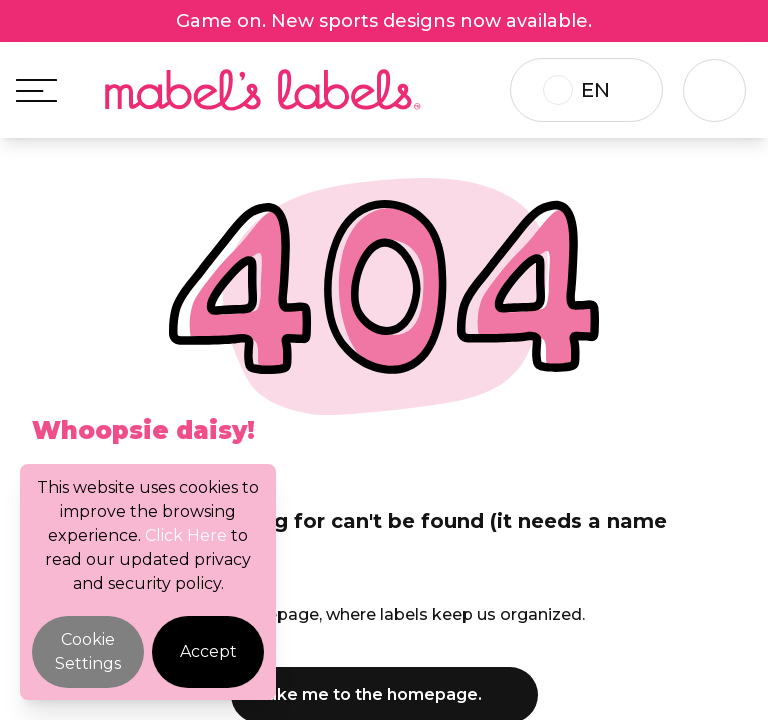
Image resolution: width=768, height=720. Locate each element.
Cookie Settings (88, 651)
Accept (208, 651)
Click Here (186, 535)
